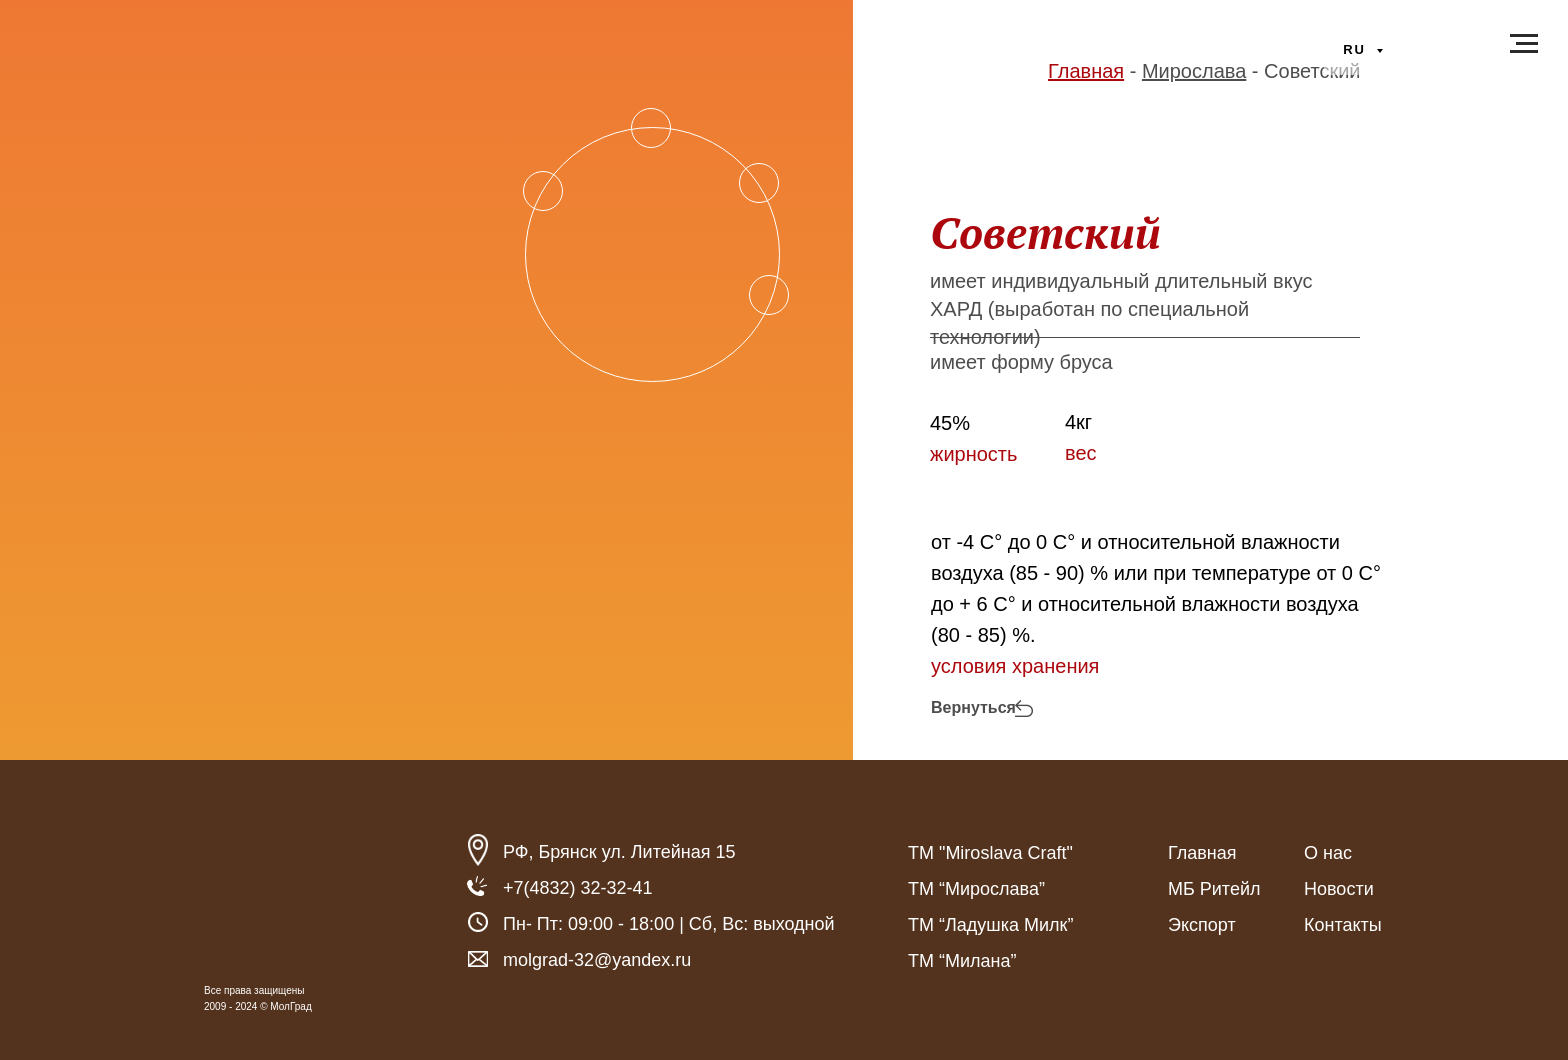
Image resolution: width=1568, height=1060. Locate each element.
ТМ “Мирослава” (976, 889)
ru (1357, 49)
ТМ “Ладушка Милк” (990, 925)
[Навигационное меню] (1524, 44)
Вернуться (973, 707)
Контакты (1343, 925)
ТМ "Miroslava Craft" (990, 853)
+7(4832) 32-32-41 (578, 888)
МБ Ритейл (1214, 889)
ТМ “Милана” (962, 961)
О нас (1328, 853)
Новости (1339, 889)
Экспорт (1202, 925)
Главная (1202, 853)
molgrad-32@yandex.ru (597, 960)
